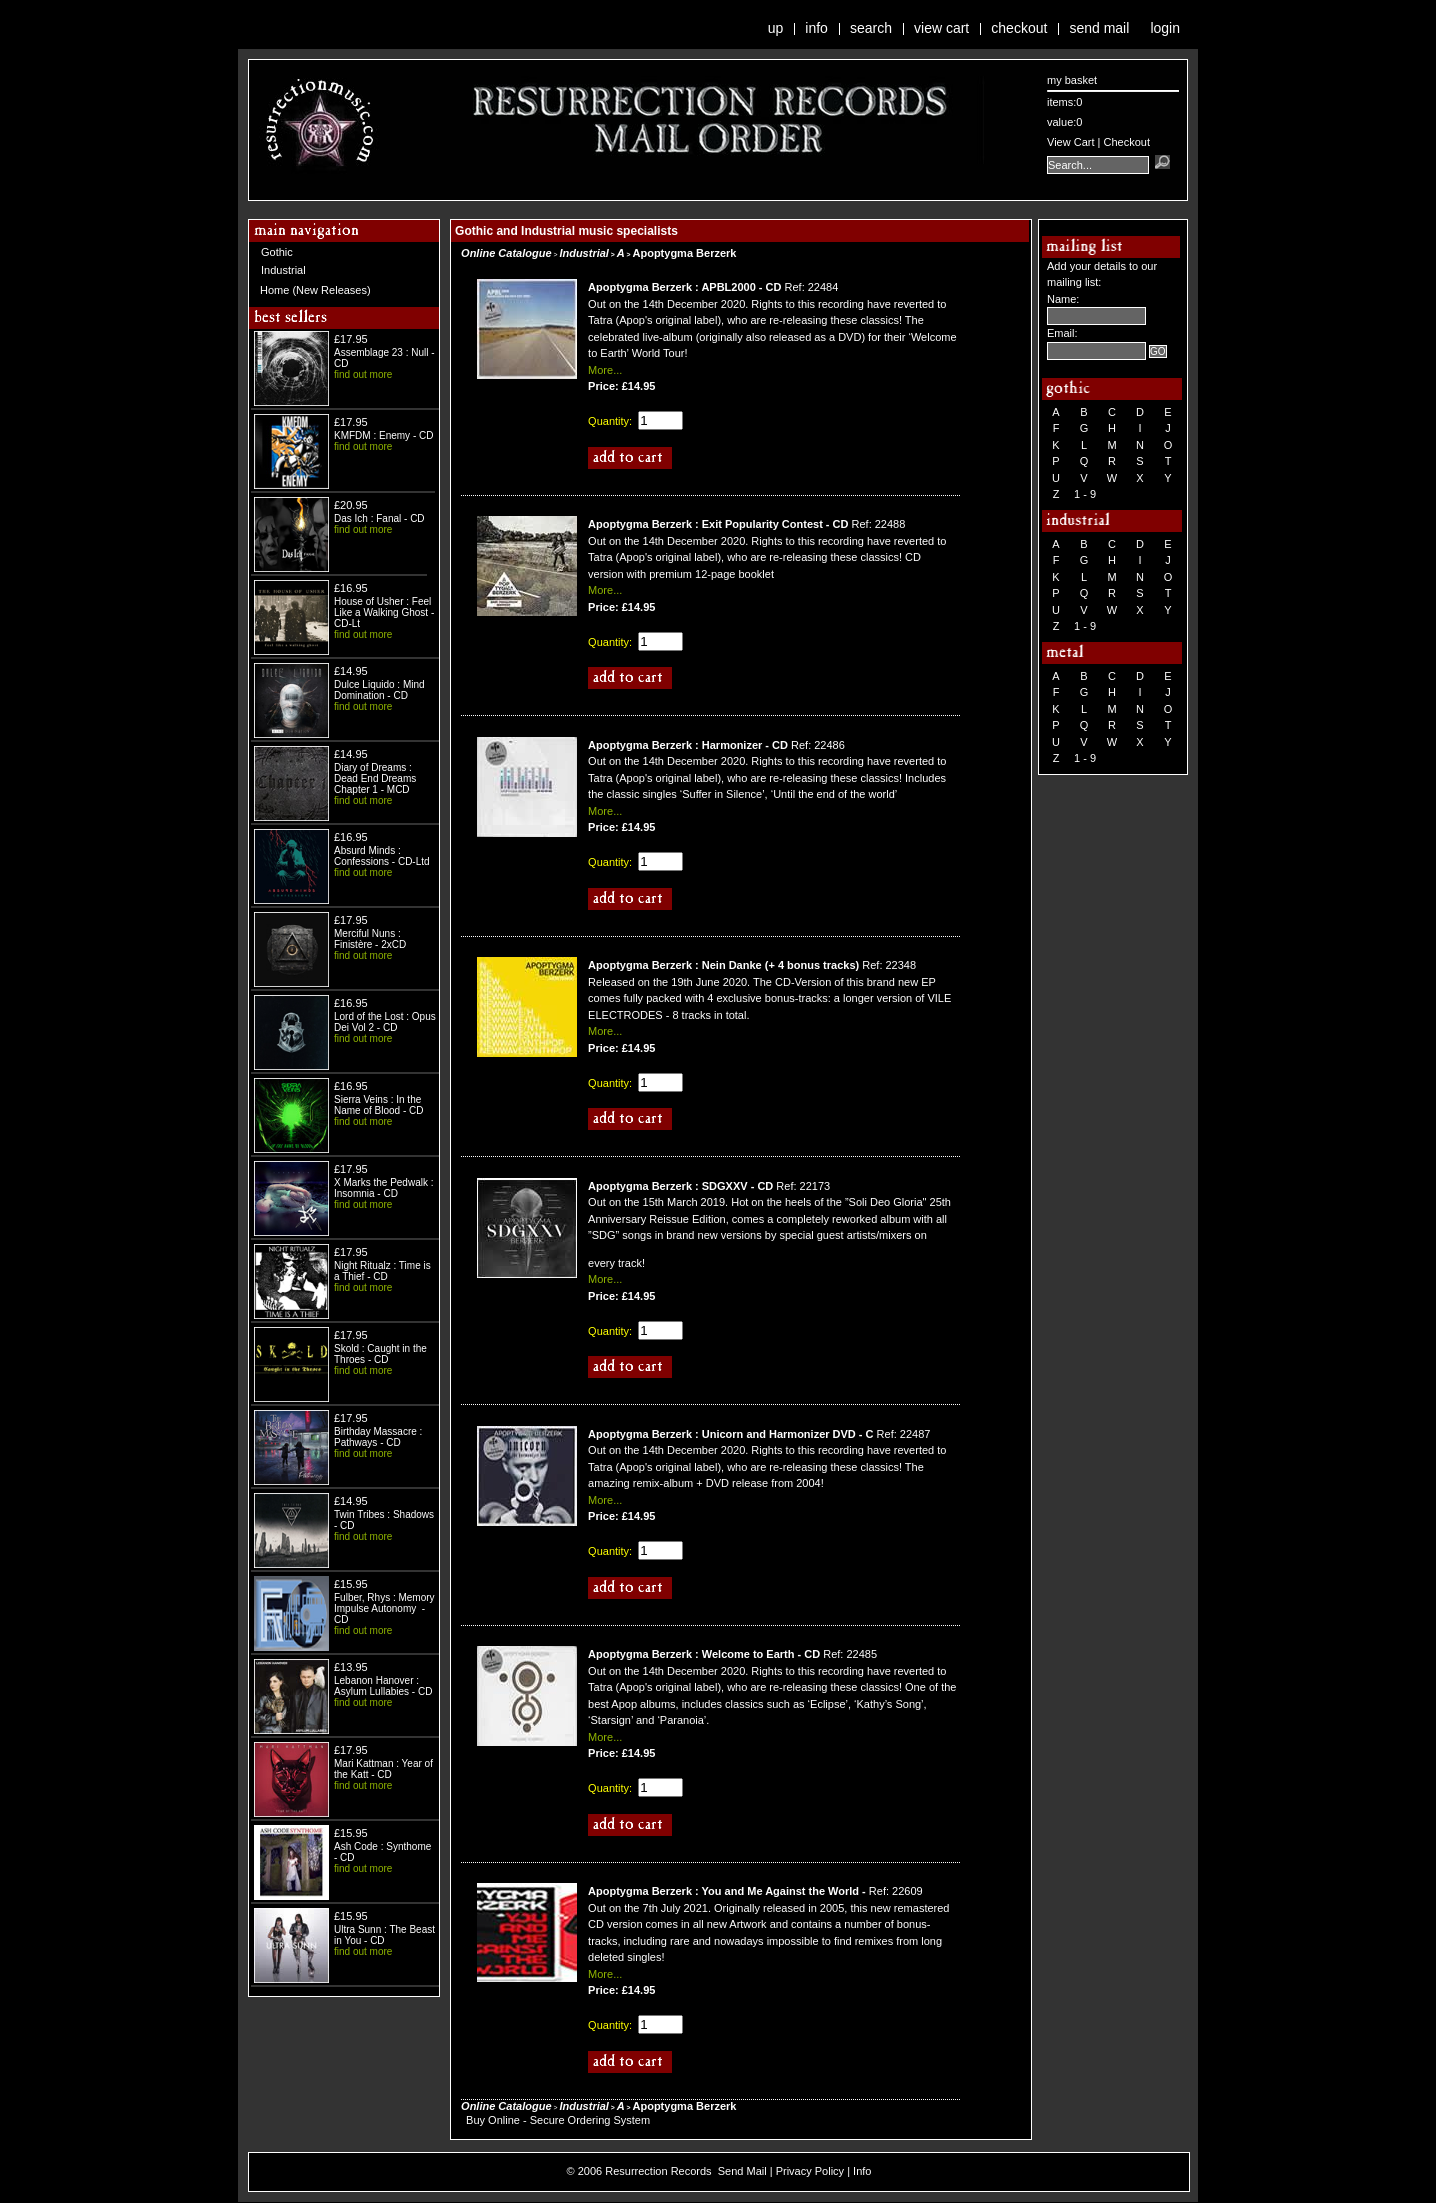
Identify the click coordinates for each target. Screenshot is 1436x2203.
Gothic (277, 252)
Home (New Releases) (315, 290)
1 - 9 (1085, 494)
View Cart (941, 28)
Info (816, 28)
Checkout (1019, 28)
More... (605, 370)
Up (776, 28)
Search (871, 28)
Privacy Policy (810, 2171)
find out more (363, 374)
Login (1165, 28)
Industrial (283, 270)
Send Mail (1099, 28)
